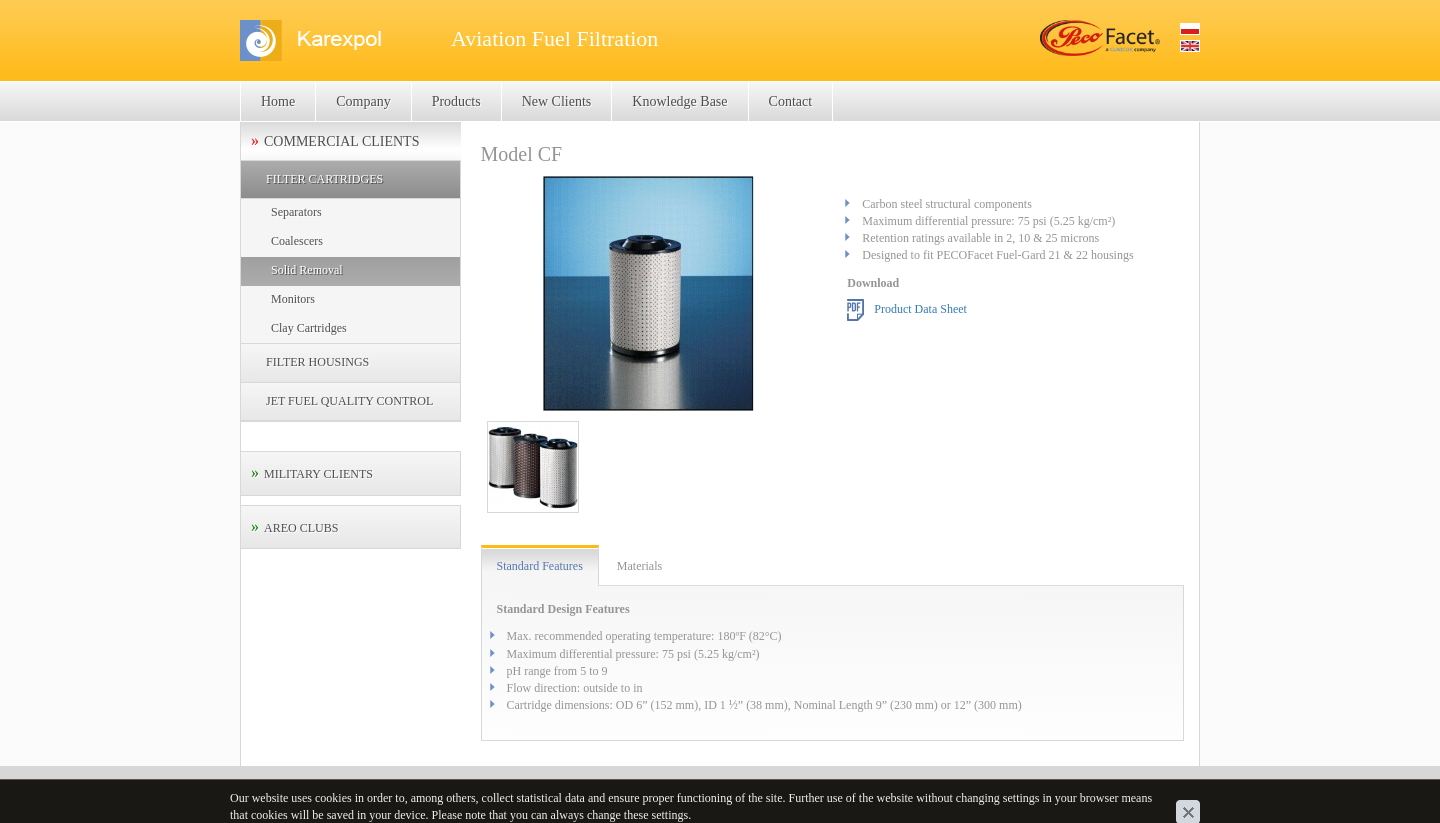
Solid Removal (307, 270)
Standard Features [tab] (540, 566)
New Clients (557, 101)
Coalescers (297, 241)
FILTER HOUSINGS (317, 362)
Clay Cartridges (309, 328)
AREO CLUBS (301, 528)
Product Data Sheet (920, 308)
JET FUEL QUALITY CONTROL (349, 401)
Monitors (293, 299)
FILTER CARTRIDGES (324, 179)
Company (363, 101)
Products (456, 101)
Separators (296, 212)
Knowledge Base (679, 101)
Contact (791, 101)
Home (278, 101)
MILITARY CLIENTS (318, 474)
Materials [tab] (639, 566)
